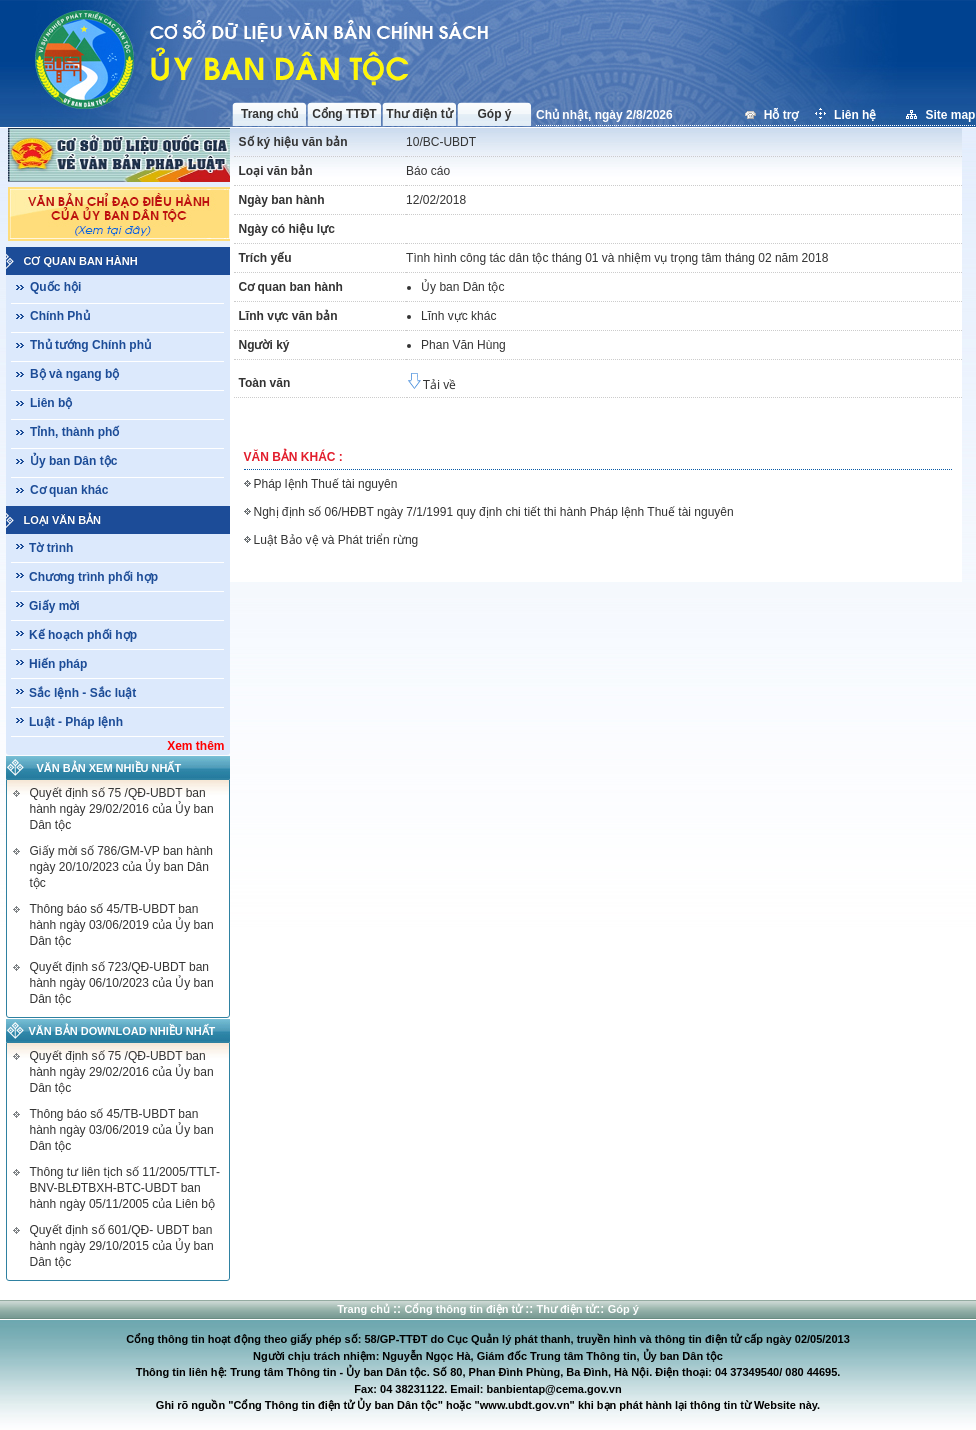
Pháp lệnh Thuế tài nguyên (326, 484)
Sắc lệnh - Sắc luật (82, 693)
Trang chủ (269, 114)
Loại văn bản (63, 520)
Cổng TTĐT (344, 114)
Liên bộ (51, 403)
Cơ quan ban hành (81, 261)
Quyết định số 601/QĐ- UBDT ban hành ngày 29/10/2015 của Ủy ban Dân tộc (122, 1246)
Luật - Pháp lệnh (76, 722)
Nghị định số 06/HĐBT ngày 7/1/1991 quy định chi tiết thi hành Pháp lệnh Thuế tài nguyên (494, 512)
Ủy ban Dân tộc (73, 461)
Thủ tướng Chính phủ (90, 345)
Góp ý (494, 114)
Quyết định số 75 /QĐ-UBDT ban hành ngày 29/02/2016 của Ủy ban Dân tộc (122, 809)
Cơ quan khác (69, 490)
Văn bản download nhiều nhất (122, 1031)
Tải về (431, 385)
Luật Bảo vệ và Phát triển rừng (336, 540)
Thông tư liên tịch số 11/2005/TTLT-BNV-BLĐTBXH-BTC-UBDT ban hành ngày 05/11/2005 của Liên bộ (125, 1188)
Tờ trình (51, 548)
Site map (950, 115)
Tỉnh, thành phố (74, 432)
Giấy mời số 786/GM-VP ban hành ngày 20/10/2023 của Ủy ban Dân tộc (122, 867)
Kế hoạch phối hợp (83, 635)
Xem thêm (195, 746)
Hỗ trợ (783, 115)
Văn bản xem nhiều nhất (109, 768)
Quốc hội (55, 287)
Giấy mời (54, 606)
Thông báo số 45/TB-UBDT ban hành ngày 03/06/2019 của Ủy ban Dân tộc (122, 925)
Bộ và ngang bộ (74, 374)
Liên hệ (857, 115)
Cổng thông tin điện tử (464, 1309)
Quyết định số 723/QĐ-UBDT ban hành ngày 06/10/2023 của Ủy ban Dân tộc (122, 983)
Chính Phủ (60, 316)
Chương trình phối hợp (93, 577)
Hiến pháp (58, 664)
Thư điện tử (419, 114)
